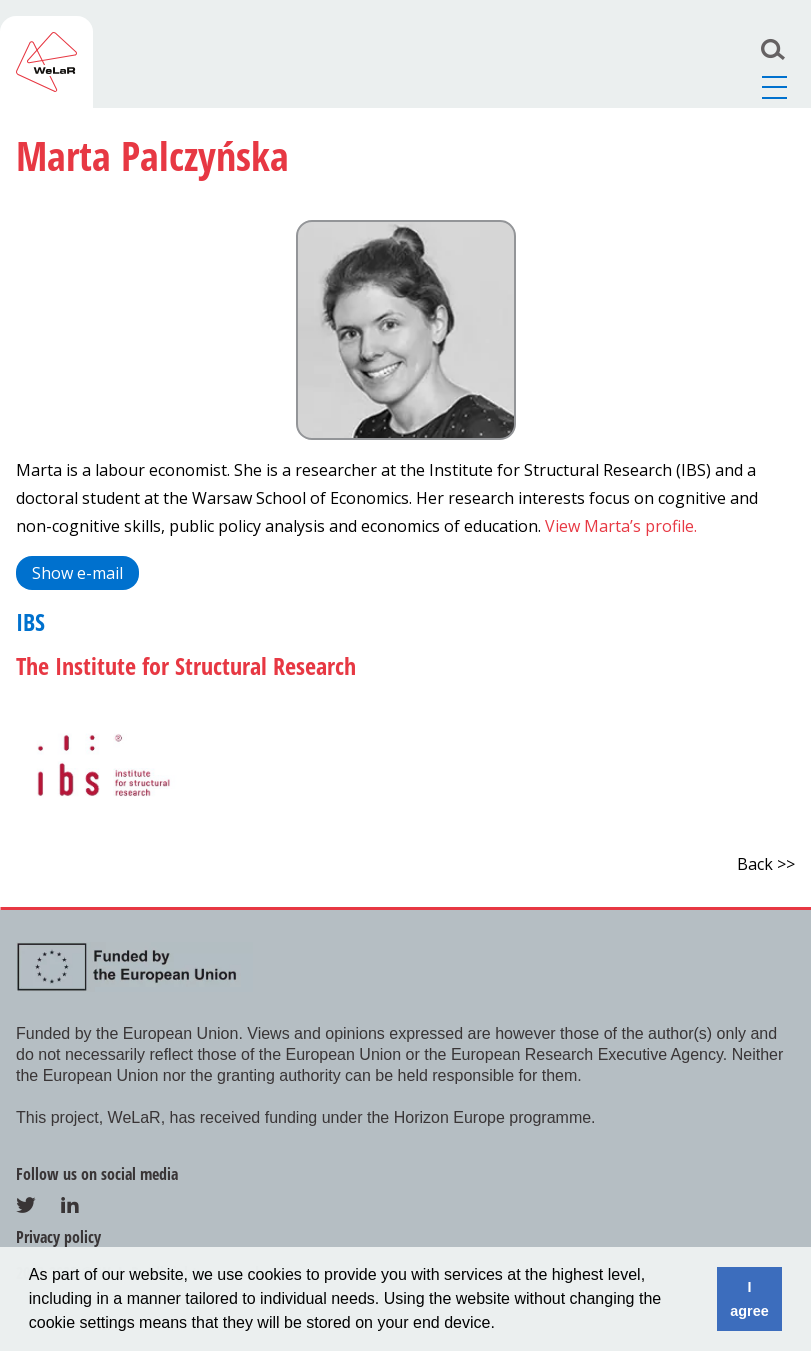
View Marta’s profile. (621, 526)
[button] (502, 1325)
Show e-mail (77, 573)
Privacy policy (58, 1237)
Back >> (766, 864)
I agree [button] (749, 1299)
